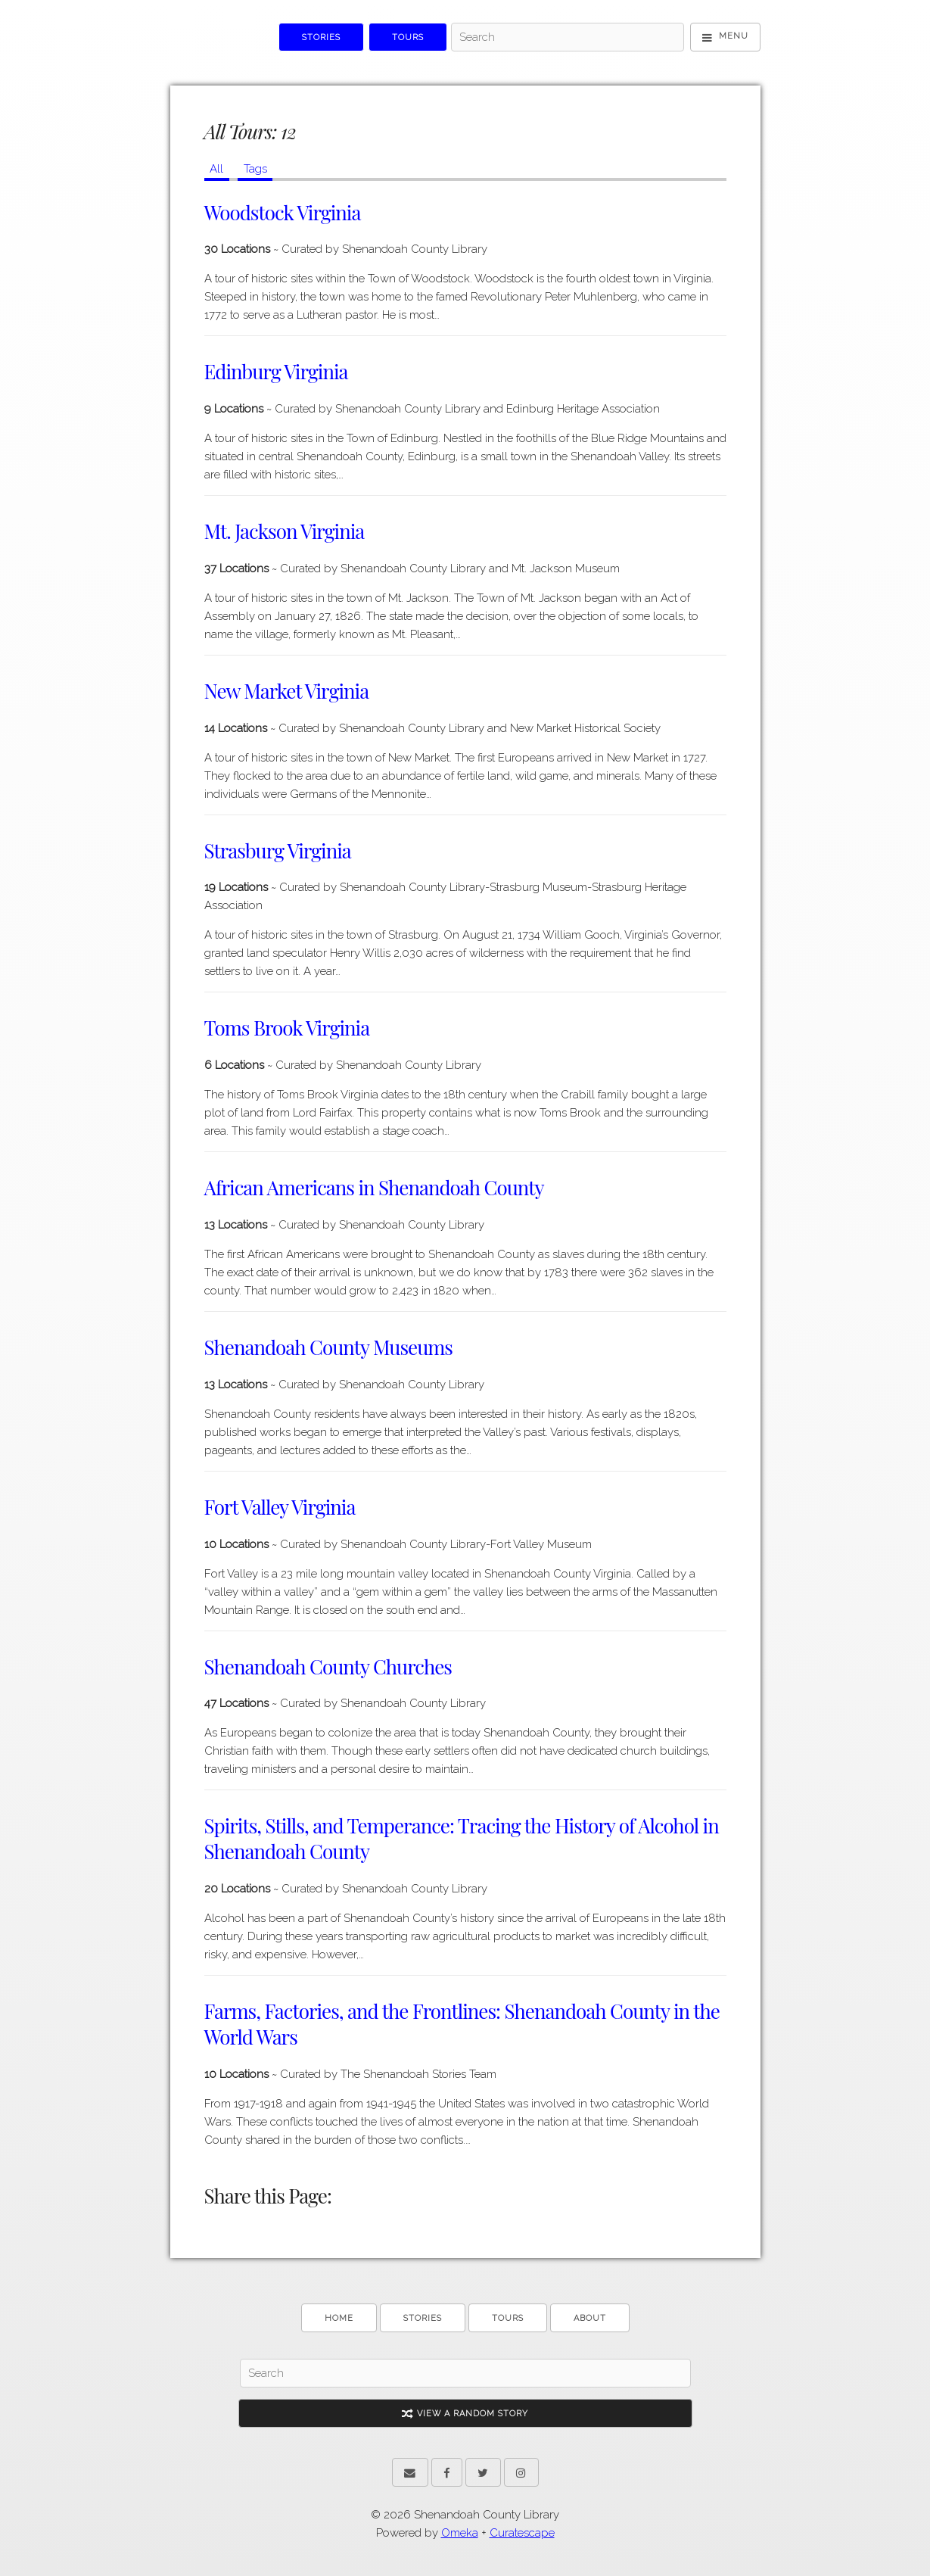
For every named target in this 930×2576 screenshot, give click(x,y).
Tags (255, 169)
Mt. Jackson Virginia (284, 531)
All (216, 169)
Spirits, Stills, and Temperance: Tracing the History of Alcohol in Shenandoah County (461, 1838)
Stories (321, 37)
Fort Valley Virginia (280, 1507)
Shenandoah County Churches (328, 1666)
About (590, 2318)
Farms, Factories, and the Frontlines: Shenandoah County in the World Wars (462, 2024)
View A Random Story (465, 2414)
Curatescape (522, 2533)
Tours (408, 37)
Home (339, 2318)
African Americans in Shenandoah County (374, 1187)
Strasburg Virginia (277, 850)
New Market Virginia (286, 690)
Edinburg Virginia (276, 371)
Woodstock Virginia (282, 212)
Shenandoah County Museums (328, 1347)
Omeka (459, 2533)
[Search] (567, 37)
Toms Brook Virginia (287, 1027)
